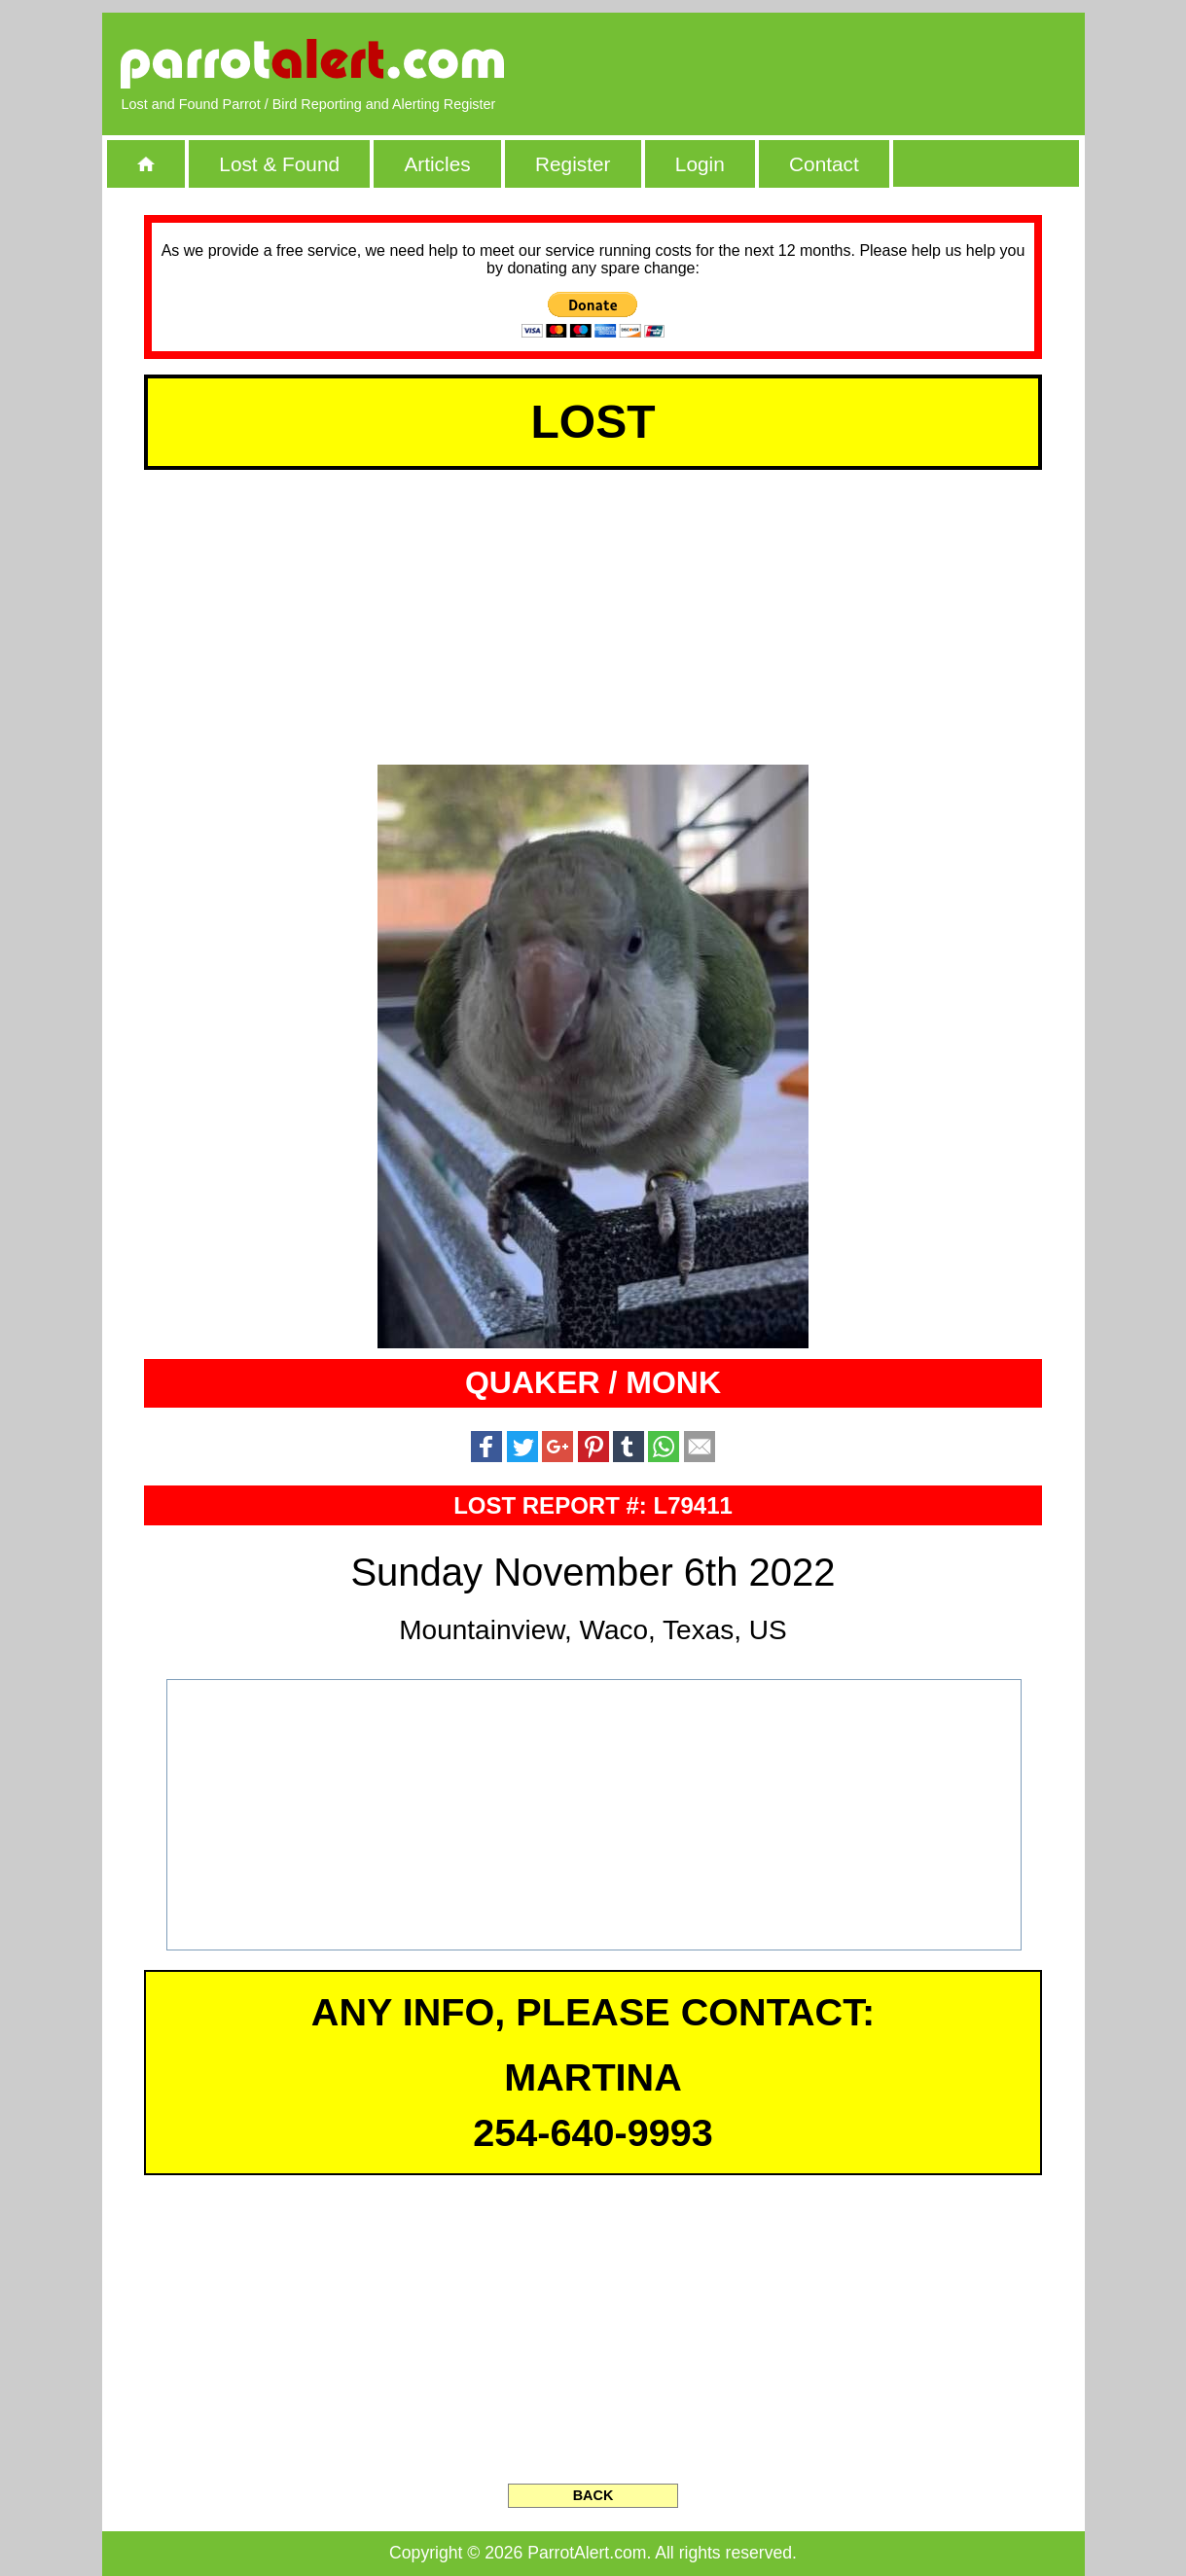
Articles (437, 164)
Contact (824, 164)
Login (700, 164)
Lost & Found (279, 164)
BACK (593, 2495)
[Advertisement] (840, 63)
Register (572, 164)
